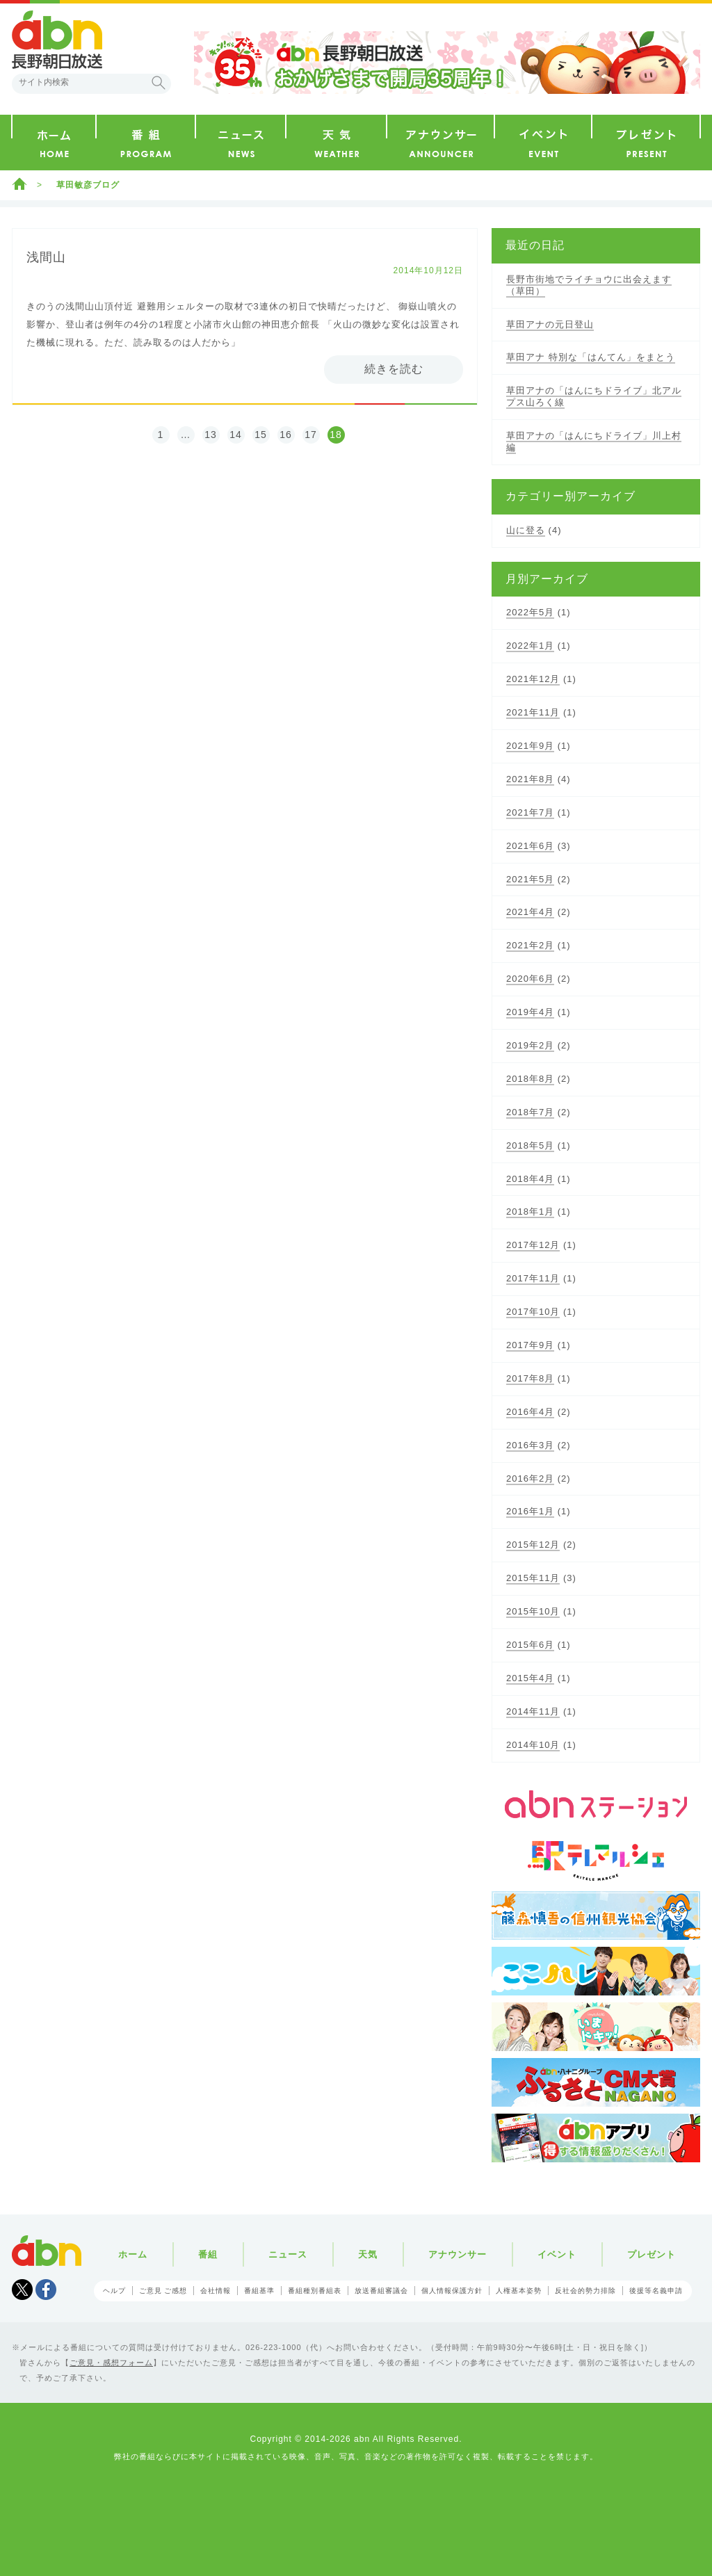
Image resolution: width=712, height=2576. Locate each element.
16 (286, 434)
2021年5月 (530, 879)
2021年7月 (530, 812)
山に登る (525, 530)
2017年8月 (530, 1378)
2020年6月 (530, 978)
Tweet (22, 2289)
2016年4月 (530, 1412)
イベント (556, 2254)
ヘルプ (114, 2290)
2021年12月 (533, 679)
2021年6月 (530, 846)
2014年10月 (533, 1745)
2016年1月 (530, 1511)
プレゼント (651, 2254)
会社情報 (215, 2290)
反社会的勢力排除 (585, 2290)
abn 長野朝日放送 (57, 39)
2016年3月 (530, 1445)
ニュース (287, 2254)
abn (46, 2250)
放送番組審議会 (381, 2290)
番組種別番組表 (314, 2290)
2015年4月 (530, 1678)
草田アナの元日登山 (550, 324)
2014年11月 (533, 1711)
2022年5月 (530, 612)
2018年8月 (530, 1079)
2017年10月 (533, 1311)
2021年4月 (530, 912)
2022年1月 (530, 645)
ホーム (19, 183)
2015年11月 (533, 1578)
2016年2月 (530, 1478)
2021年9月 (530, 745)
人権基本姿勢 (519, 2290)
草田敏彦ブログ (88, 185)
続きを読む (393, 369)
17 (311, 434)
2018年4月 (530, 1179)
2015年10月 (533, 1611)
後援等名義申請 (656, 2290)
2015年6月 (530, 1644)
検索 (158, 83)
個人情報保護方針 (452, 2290)
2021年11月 (533, 712)
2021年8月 (530, 779)
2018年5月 (530, 1145)
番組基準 (259, 2290)
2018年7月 (530, 1112)
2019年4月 (530, 1012)
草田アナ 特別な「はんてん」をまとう (590, 357)
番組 (208, 2254)
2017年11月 (533, 1278)
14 (235, 434)
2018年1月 (530, 1211)
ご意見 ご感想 (163, 2290)
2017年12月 (533, 1245)
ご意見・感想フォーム (111, 2362)
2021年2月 (530, 945)
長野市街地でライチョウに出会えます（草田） (589, 285)
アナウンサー (457, 2254)
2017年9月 (530, 1345)
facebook (45, 2289)
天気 (368, 2254)
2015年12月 (533, 1544)
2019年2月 (530, 1045)
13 (210, 434)
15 (260, 434)
